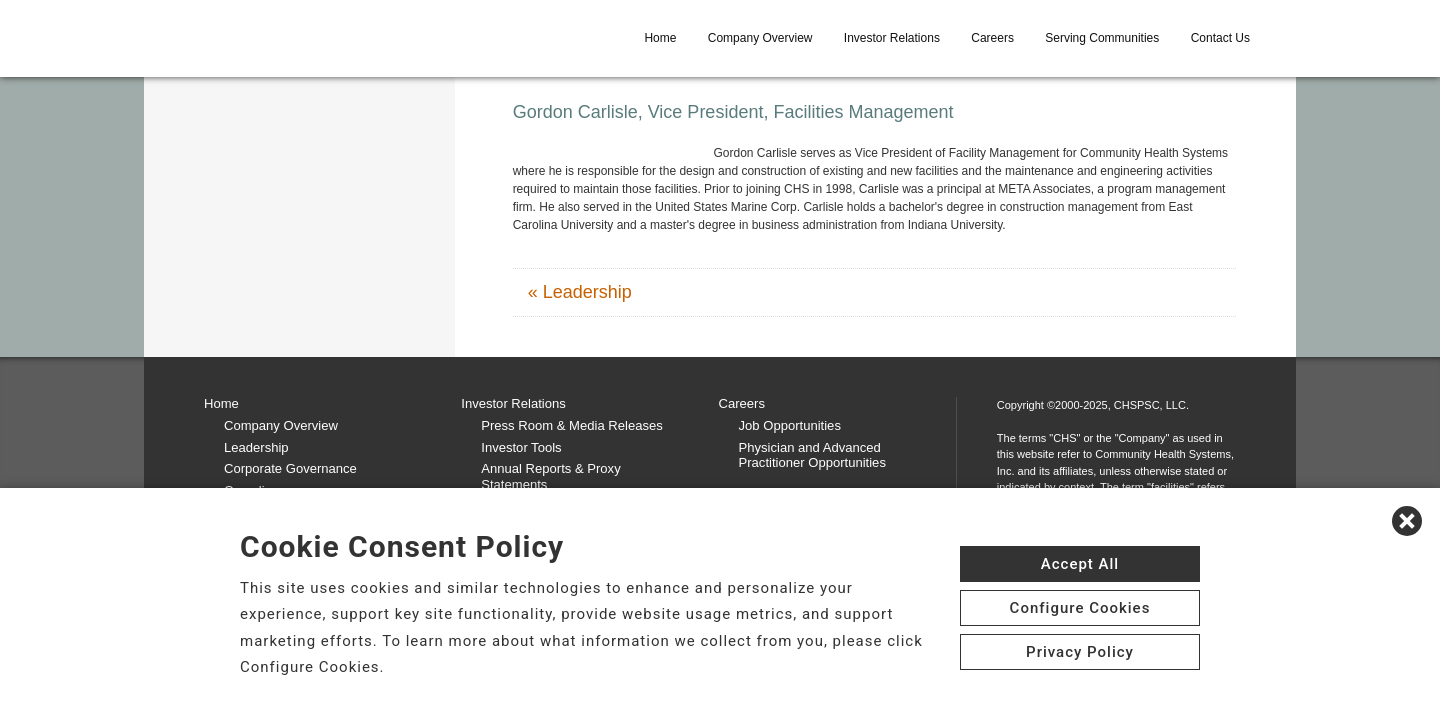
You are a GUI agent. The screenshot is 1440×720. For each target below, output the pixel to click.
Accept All (1080, 564)
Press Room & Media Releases (571, 425)
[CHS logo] (311, 38)
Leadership (256, 447)
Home (660, 38)
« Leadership (580, 292)
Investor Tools (521, 447)
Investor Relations (892, 38)
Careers (992, 38)
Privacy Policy (1080, 652)
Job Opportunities (790, 425)
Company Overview (760, 38)
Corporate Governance (290, 468)
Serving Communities (1102, 38)
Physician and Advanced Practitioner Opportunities (812, 455)
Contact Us (1220, 38)
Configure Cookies (1080, 608)
